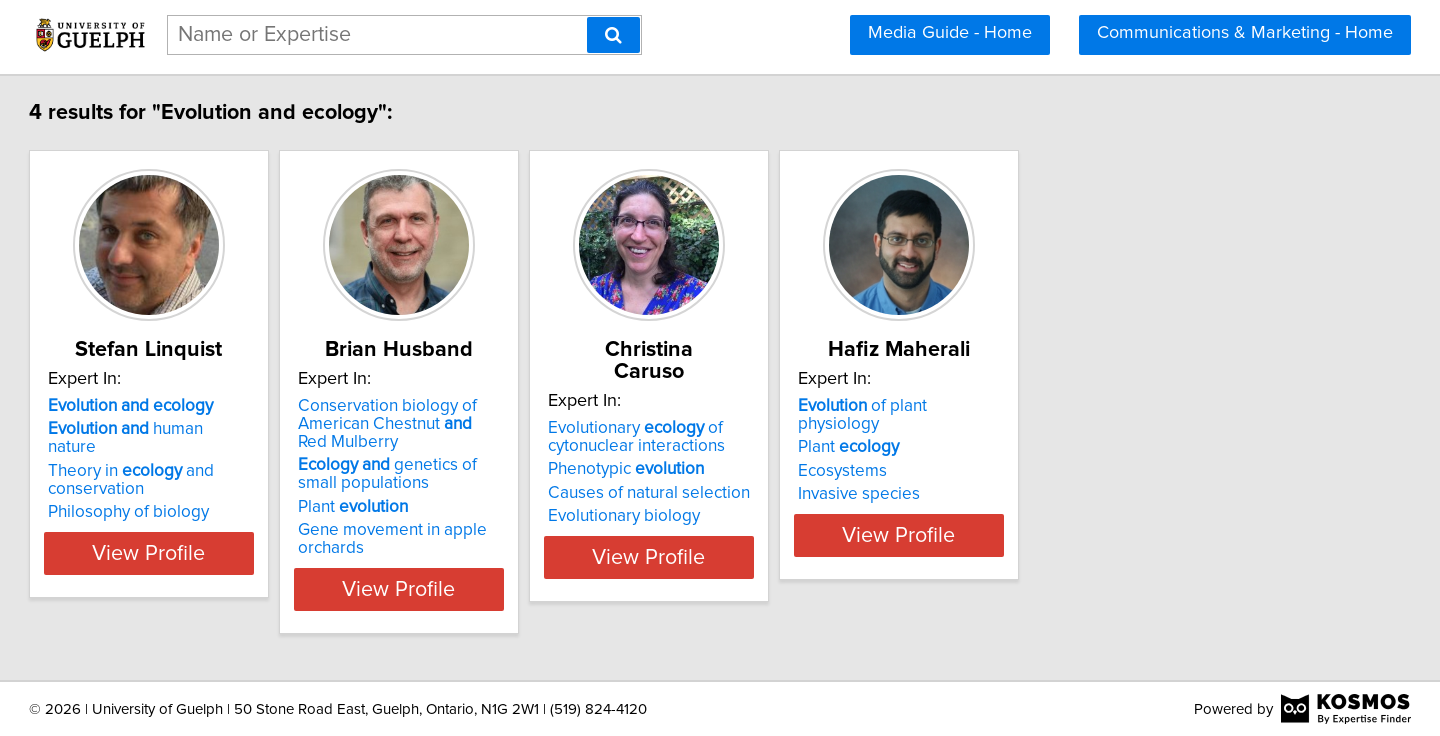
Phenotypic (817, 447)
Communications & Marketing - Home (1245, 33)
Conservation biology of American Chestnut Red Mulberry (542, 424)
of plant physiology (1146, 406)
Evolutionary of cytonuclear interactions (827, 415)
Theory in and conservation (222, 462)
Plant (494, 507)
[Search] (613, 35)
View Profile (265, 589)
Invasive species (1100, 476)
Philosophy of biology (219, 494)
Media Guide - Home (950, 33)
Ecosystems (1083, 453)
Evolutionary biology (815, 494)
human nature (242, 429)
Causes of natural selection (840, 471)
